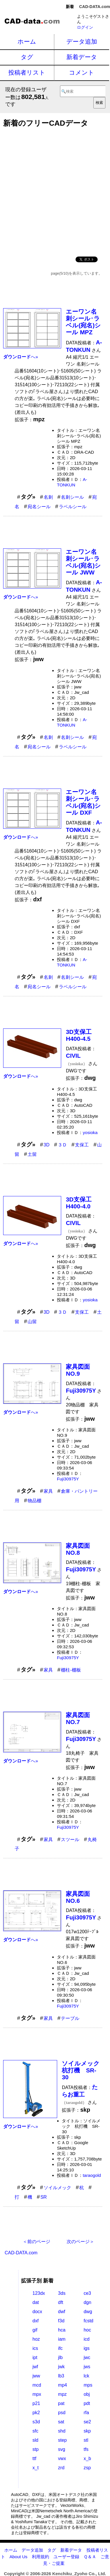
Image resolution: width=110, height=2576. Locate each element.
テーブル (70, 2018)
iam (61, 2339)
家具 (48, 1491)
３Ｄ (62, 1144)
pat (61, 2403)
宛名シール (39, 506)
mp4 (62, 2385)
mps (88, 2385)
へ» (20, 356)
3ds (61, 2293)
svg (61, 2449)
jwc (87, 2357)
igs (86, 2348)
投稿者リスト (26, 72)
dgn (87, 2302)
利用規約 (40, 2556)
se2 (87, 2421)
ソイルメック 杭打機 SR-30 (84, 2070)
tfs (86, 2449)
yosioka (90, 1132)
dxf (35, 2320)
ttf (34, 2458)
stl (86, 2440)
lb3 (61, 2375)
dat (35, 2302)
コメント (81, 72)
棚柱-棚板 (71, 1669)
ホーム (27, 41)
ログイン (85, 27)
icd (86, 2339)
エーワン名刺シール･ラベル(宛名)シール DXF (83, 802)
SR (43, 2197)
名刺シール (72, 497)
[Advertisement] (55, 190)
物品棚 (34, 1500)
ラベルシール (72, 506)
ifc (60, 2348)
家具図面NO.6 (78, 1897)
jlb (60, 2357)
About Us (18, 2556)
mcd (36, 2385)
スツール (70, 1839)
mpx (36, 2394)
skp (87, 2431)
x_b (87, 2458)
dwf (61, 2311)
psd (61, 2412)
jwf (35, 2366)
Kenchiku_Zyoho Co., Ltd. (79, 2573)
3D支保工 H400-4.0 (82, 1203)
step (62, 2440)
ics (35, 2348)
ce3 (87, 2293)
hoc (87, 2329)
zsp (87, 2467)
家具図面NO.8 (78, 1549)
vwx (62, 2458)
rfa (86, 2412)
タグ (27, 57)
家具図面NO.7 (78, 1718)
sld (35, 2440)
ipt (34, 2357)
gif (34, 2329)
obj (87, 2394)
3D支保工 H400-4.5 (82, 1035)
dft (60, 2302)
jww (36, 2375)
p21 (36, 2403)
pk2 (36, 2412)
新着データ (81, 57)
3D (46, 1144)
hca (61, 2329)
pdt (87, 2403)
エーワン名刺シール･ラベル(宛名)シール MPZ (83, 321)
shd (61, 2431)
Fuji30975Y (68, 1478)
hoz (36, 2339)
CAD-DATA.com (94, 6)
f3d (61, 2320)
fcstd (88, 2320)
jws (87, 2366)
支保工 (82, 1144)
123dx (38, 2293)
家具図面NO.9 (78, 1370)
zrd (61, 2467)
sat (61, 2421)
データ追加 (81, 41)
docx (37, 2311)
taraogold (92, 2175)
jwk (61, 2366)
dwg (88, 2311)
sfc (35, 2431)
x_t (35, 2467)
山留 (32, 1321)
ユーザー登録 (66, 2556)
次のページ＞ (80, 2241)
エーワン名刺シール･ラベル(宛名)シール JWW (83, 562)
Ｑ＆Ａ (90, 2556)
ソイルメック (57, 2187)
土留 (32, 1154)
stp (35, 2449)
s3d (36, 2421)
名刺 (48, 497)
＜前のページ (36, 2241)
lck (86, 2375)
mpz (62, 2394)
